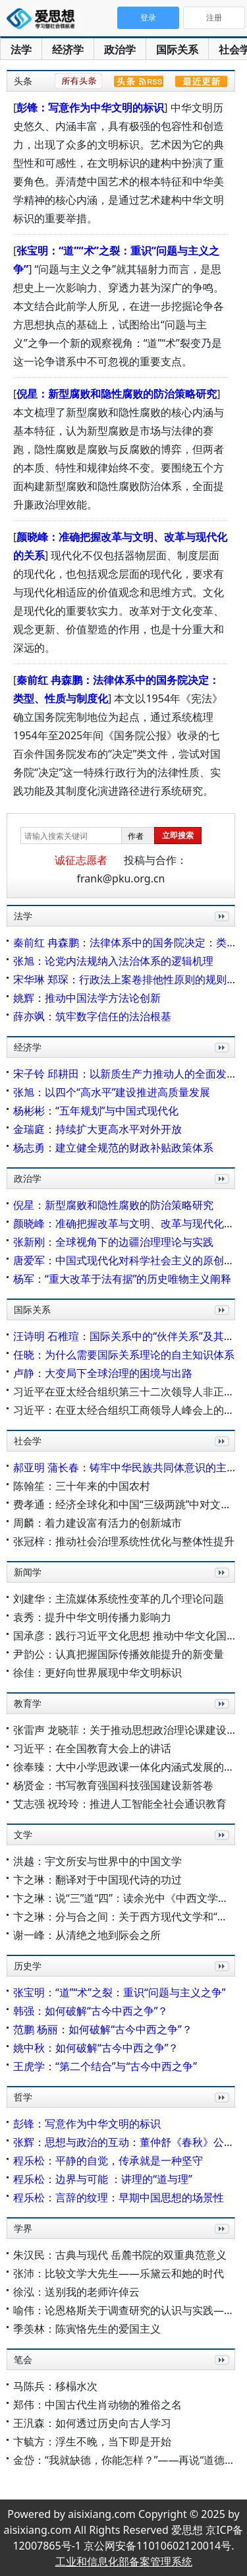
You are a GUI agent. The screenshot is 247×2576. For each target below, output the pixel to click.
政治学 (120, 49)
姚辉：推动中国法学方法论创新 (87, 998)
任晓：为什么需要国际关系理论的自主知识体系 (123, 1354)
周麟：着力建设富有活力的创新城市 (97, 1523)
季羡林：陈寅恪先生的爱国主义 (87, 2328)
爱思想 (44, 20)
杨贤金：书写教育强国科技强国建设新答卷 (113, 1785)
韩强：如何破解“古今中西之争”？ (91, 2011)
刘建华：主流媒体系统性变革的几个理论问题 (118, 1598)
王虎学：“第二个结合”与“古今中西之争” (105, 2066)
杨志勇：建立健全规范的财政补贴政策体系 (113, 1147)
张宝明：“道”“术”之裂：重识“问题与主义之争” (119, 1992)
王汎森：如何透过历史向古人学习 (92, 2423)
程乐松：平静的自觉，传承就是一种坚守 (108, 2160)
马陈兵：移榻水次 (55, 2386)
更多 (219, 931)
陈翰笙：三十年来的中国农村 (81, 1486)
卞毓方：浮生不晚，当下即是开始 (92, 2441)
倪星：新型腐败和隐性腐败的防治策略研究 (116, 393)
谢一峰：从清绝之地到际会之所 (87, 1935)
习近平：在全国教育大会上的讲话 (92, 1748)
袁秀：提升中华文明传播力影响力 (92, 1617)
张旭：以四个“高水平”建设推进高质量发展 (112, 1092)
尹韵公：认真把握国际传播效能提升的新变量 (118, 1654)
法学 (21, 49)
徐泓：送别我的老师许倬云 (76, 2292)
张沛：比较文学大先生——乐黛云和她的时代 (118, 2273)
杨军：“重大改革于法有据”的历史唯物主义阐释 (122, 1279)
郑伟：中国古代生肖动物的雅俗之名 (97, 2404)
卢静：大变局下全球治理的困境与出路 (102, 1373)
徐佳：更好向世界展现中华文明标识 (97, 1672)
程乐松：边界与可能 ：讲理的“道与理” (102, 2179)
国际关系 (177, 49)
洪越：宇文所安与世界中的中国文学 (97, 1861)
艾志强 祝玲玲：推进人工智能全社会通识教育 (120, 1803)
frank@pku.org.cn (121, 878)
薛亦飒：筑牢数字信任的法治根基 (92, 1016)
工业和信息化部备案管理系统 (123, 2561)
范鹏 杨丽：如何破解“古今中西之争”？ (102, 2029)
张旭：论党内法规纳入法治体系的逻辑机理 (113, 961)
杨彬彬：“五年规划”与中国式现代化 (96, 1110)
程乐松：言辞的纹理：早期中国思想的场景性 (118, 2197)
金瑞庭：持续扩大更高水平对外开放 (97, 1129)
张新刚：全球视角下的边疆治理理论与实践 (113, 1242)
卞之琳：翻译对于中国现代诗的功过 (97, 1879)
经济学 (68, 49)
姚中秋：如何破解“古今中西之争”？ (96, 2047)
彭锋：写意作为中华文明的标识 (90, 107)
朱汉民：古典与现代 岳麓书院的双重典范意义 (120, 2255)
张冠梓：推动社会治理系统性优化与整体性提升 (123, 1541)
